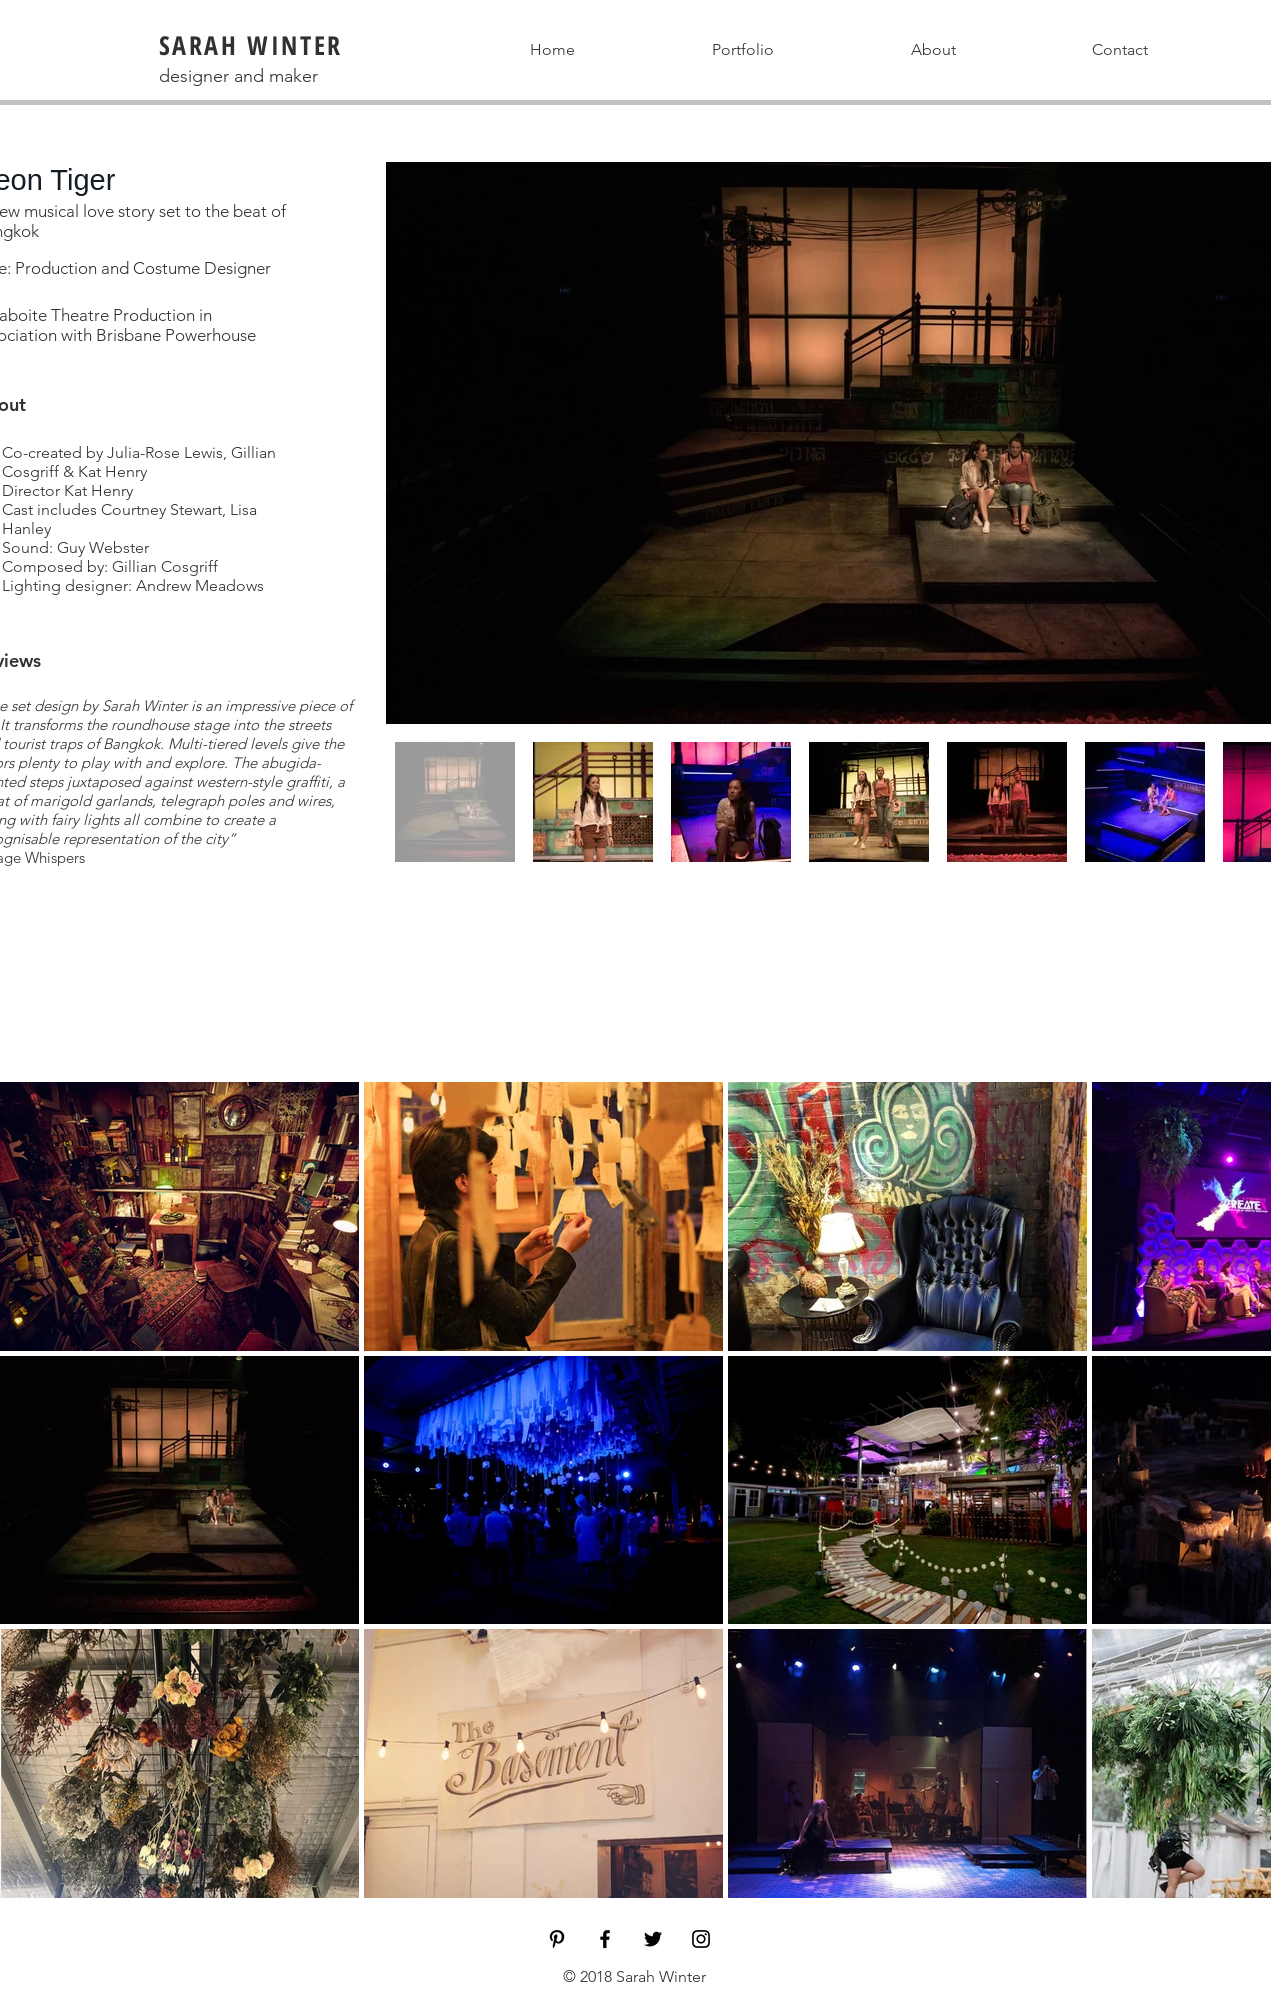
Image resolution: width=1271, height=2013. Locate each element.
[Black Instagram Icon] (701, 1939)
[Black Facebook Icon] (605, 1939)
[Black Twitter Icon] (653, 1939)
